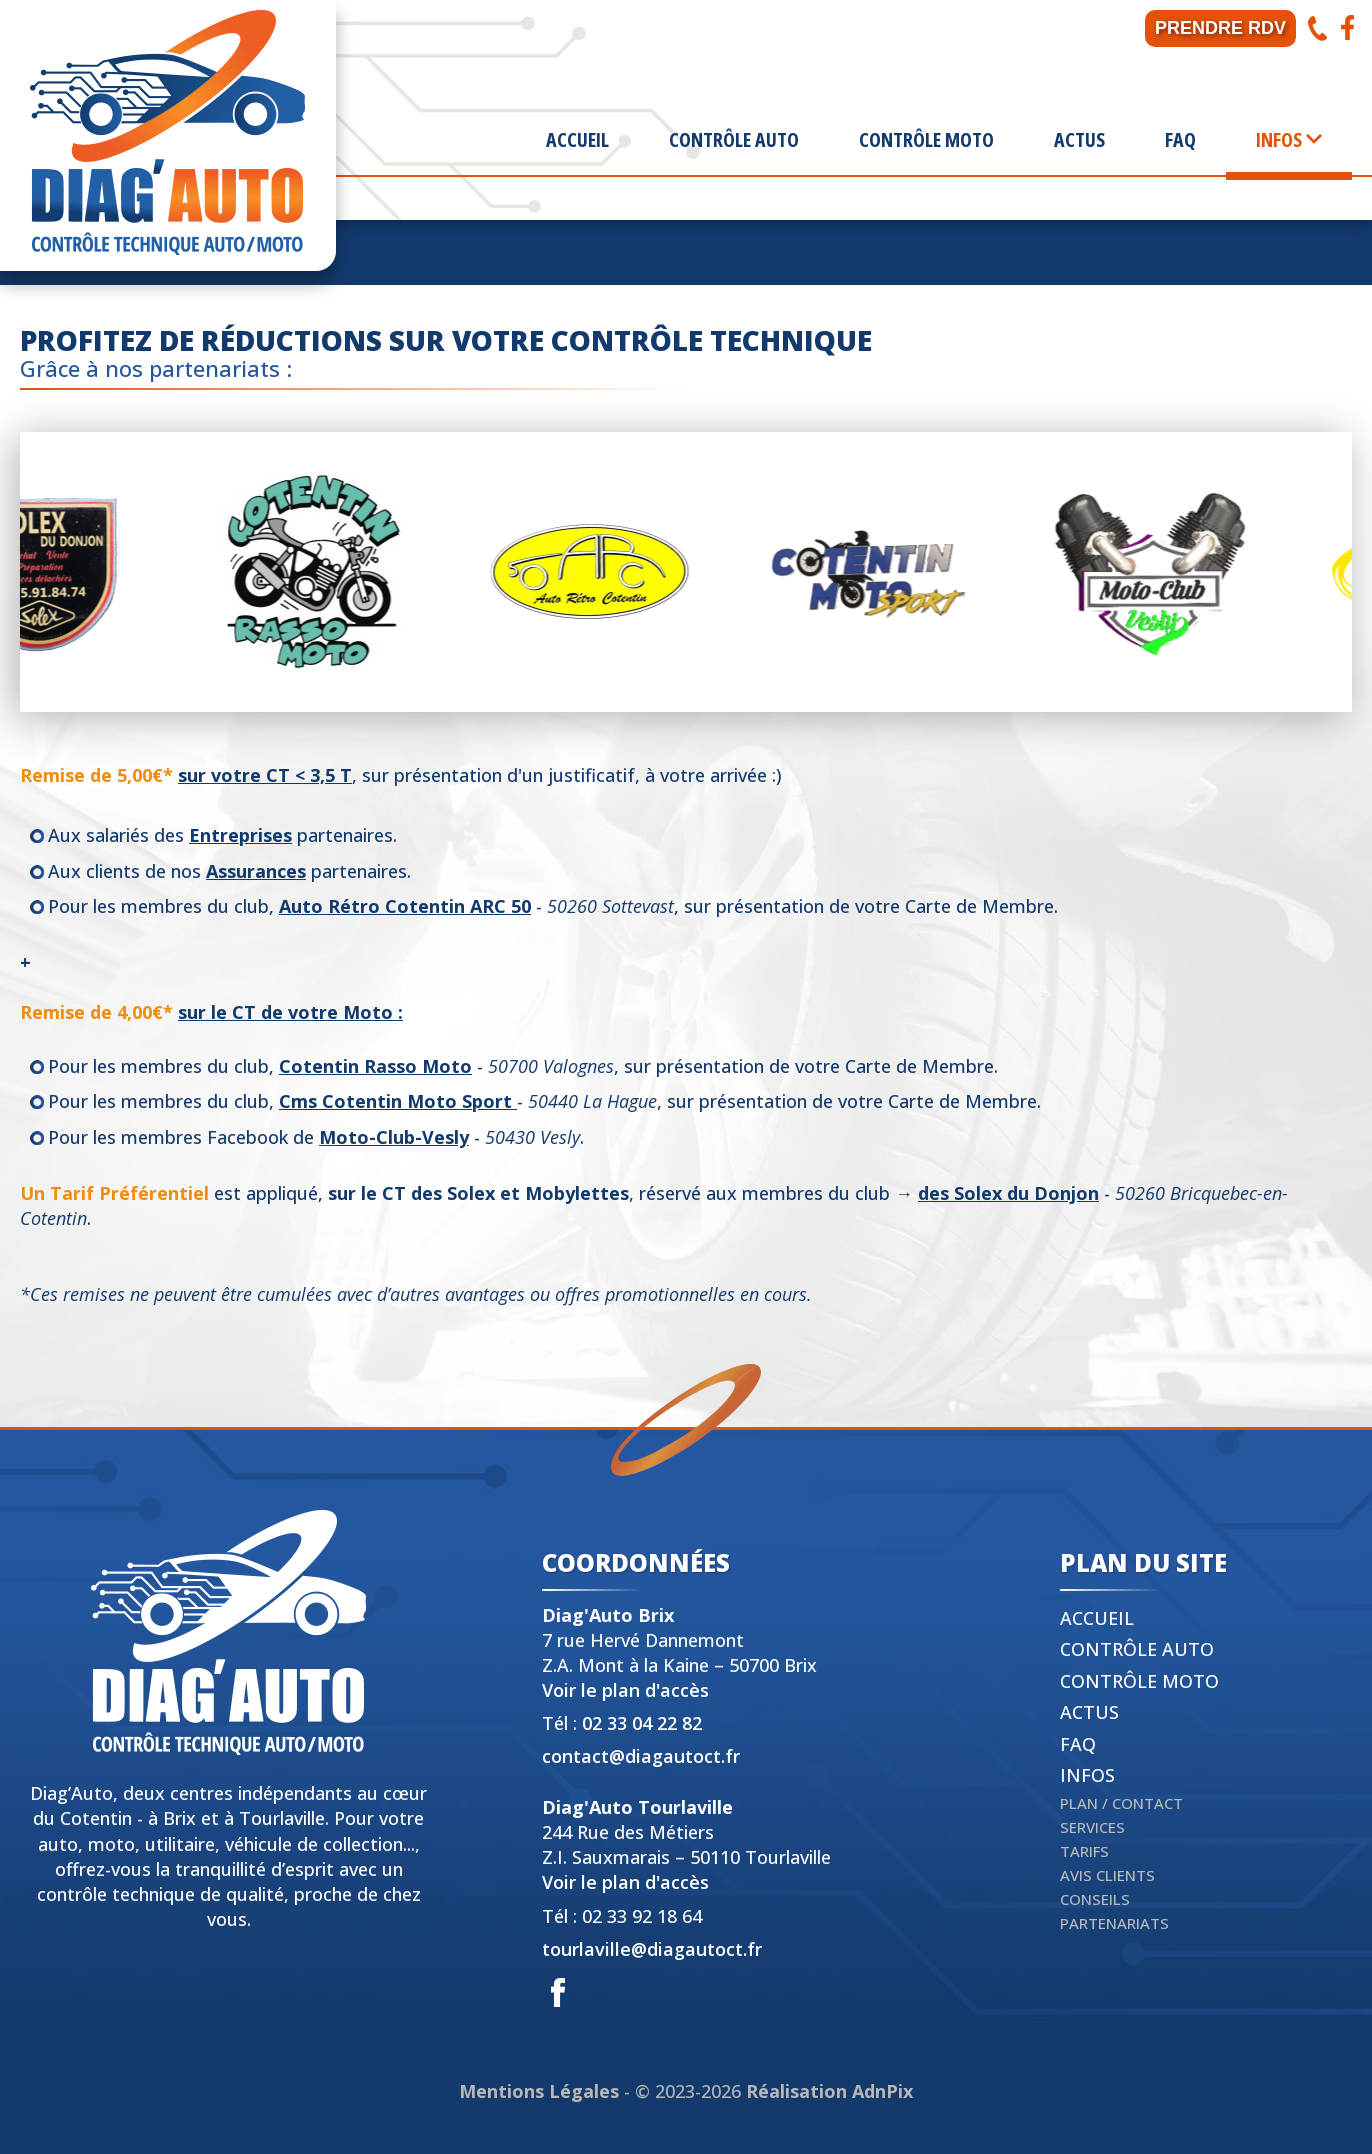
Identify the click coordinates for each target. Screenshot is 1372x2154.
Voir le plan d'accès (625, 1690)
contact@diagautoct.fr (641, 1756)
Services (1092, 1827)
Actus (1079, 139)
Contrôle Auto (734, 139)
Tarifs (1084, 1851)
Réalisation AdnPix (829, 2091)
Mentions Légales (539, 2091)
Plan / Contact (1121, 1803)
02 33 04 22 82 (642, 1723)
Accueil (577, 139)
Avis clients (1107, 1875)
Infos (1087, 1775)
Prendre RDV (1220, 28)
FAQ (1180, 139)
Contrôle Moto (926, 139)
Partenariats (1114, 1923)
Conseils (1095, 1899)
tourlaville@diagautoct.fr (652, 1949)
